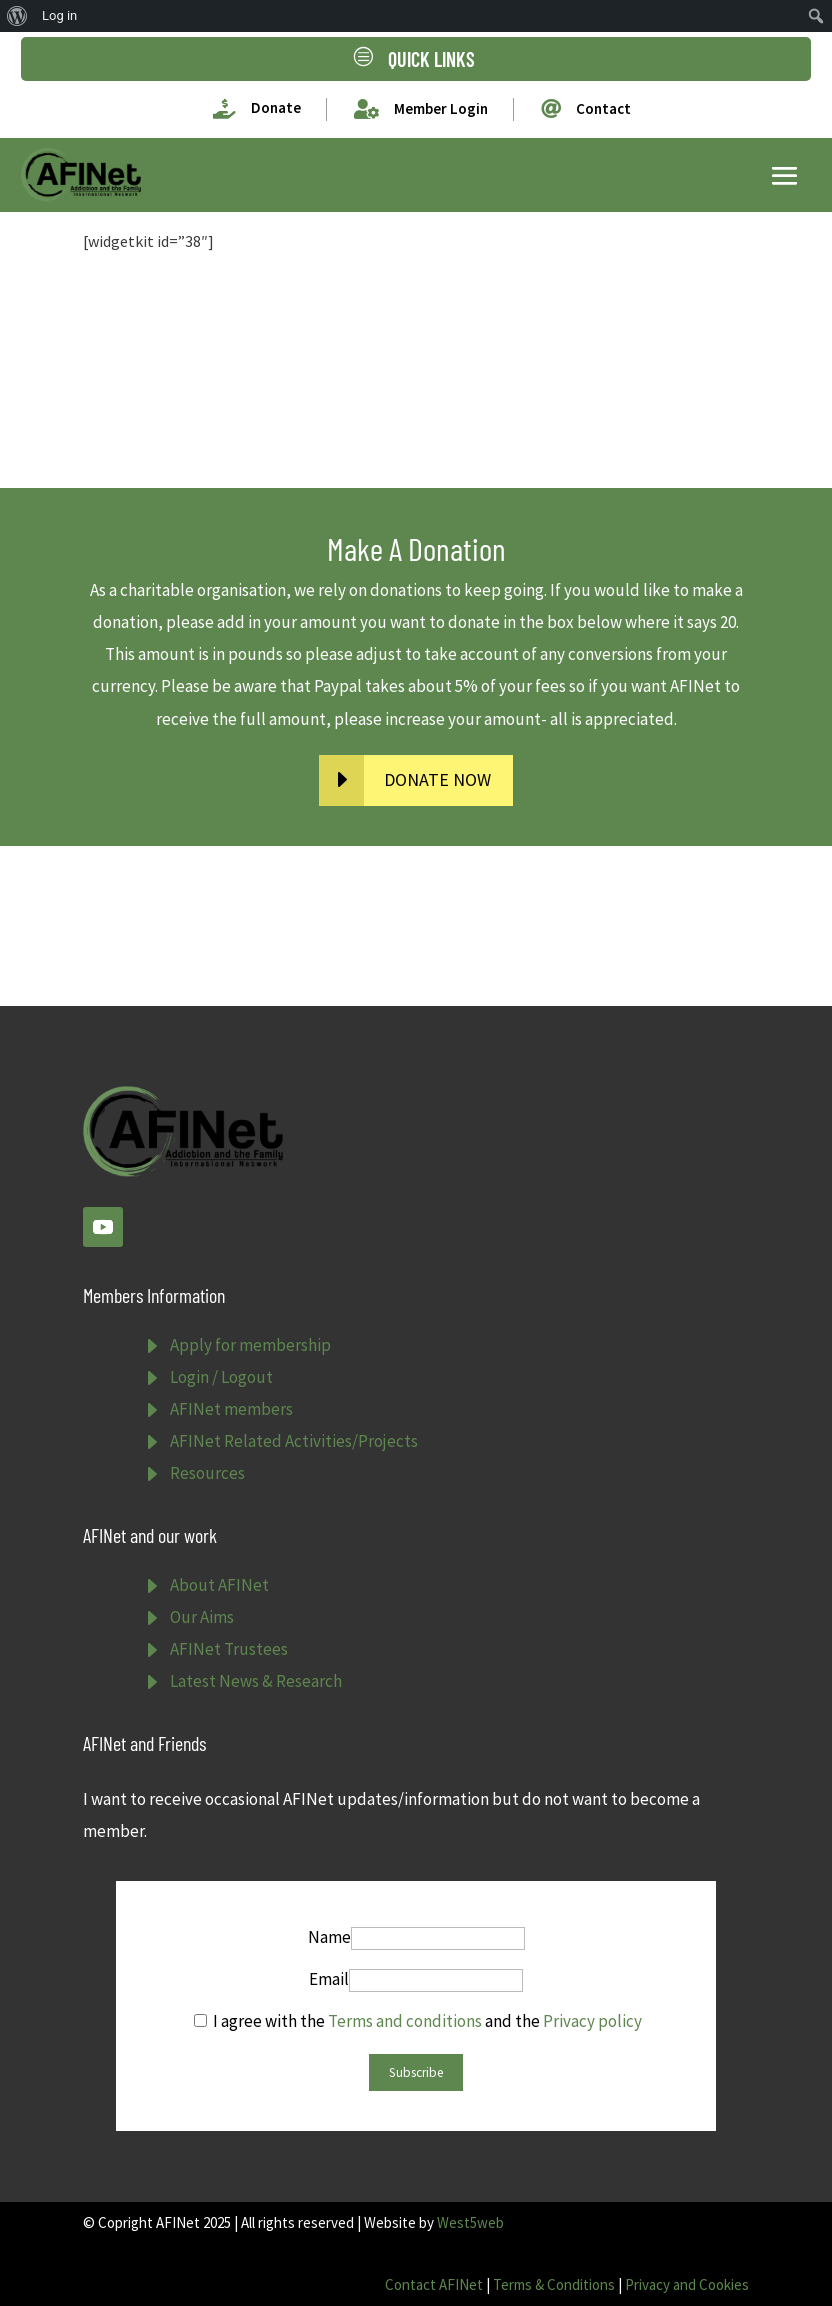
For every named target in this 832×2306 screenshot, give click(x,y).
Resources (207, 1473)
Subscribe (416, 2072)
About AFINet (219, 1585)
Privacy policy (592, 2021)
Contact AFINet (434, 2284)
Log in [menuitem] (59, 15)
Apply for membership (250, 1345)
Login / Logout (221, 1377)
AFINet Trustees (229, 1649)
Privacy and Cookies (687, 2284)
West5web (470, 2222)
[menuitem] (17, 16)
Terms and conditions (405, 2021)
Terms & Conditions (554, 2284)
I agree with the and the (418, 2021)
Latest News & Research (256, 1681)
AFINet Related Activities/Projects (294, 1441)
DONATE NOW (437, 779)
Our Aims (202, 1617)
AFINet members (231, 1409)
